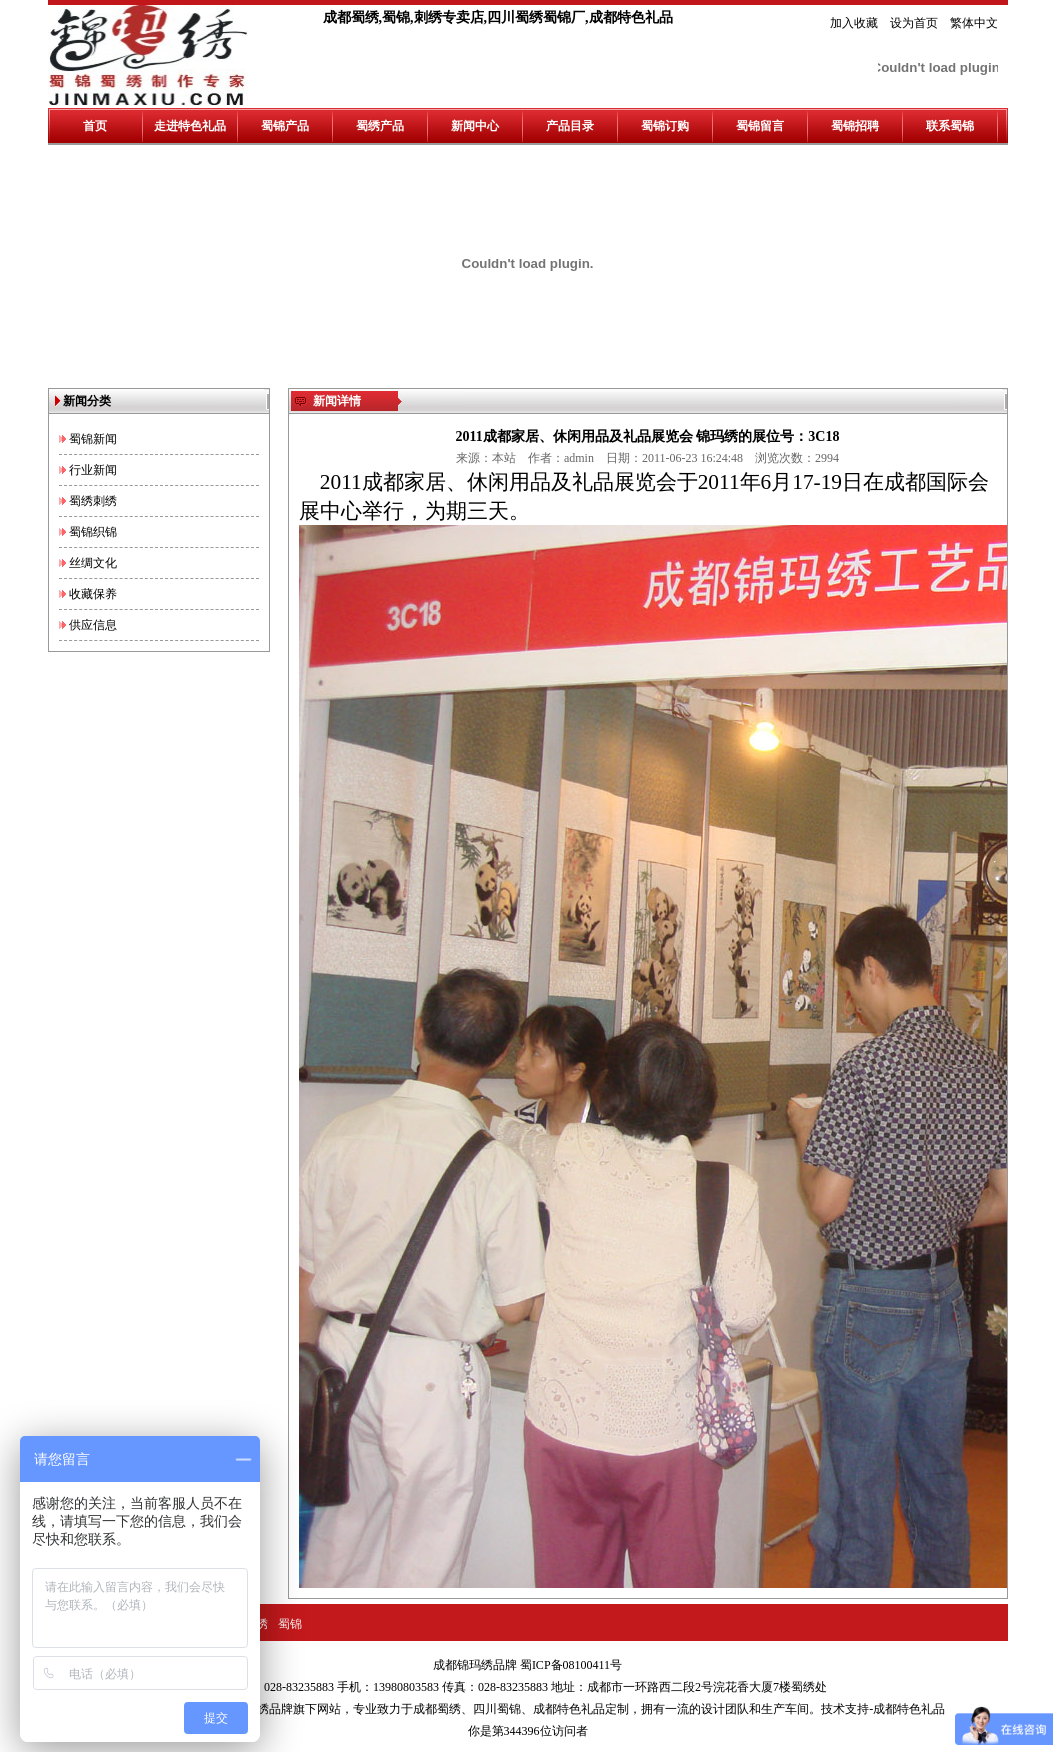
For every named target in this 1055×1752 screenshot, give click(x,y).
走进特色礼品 (190, 126)
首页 (95, 126)
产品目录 (570, 126)
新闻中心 (475, 126)
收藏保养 (93, 594)
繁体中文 (974, 23)
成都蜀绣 (437, 1709)
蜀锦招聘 (855, 126)
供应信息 (93, 625)
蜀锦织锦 (93, 532)
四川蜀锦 (497, 1709)
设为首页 (914, 23)
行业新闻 (93, 470)
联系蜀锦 (950, 126)
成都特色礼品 (569, 1709)
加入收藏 (854, 23)
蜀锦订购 (665, 126)
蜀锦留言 (760, 126)
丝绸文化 (93, 563)
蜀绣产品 (380, 126)
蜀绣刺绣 (93, 501)
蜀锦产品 (285, 126)
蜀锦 (290, 1624)
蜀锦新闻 (93, 439)
